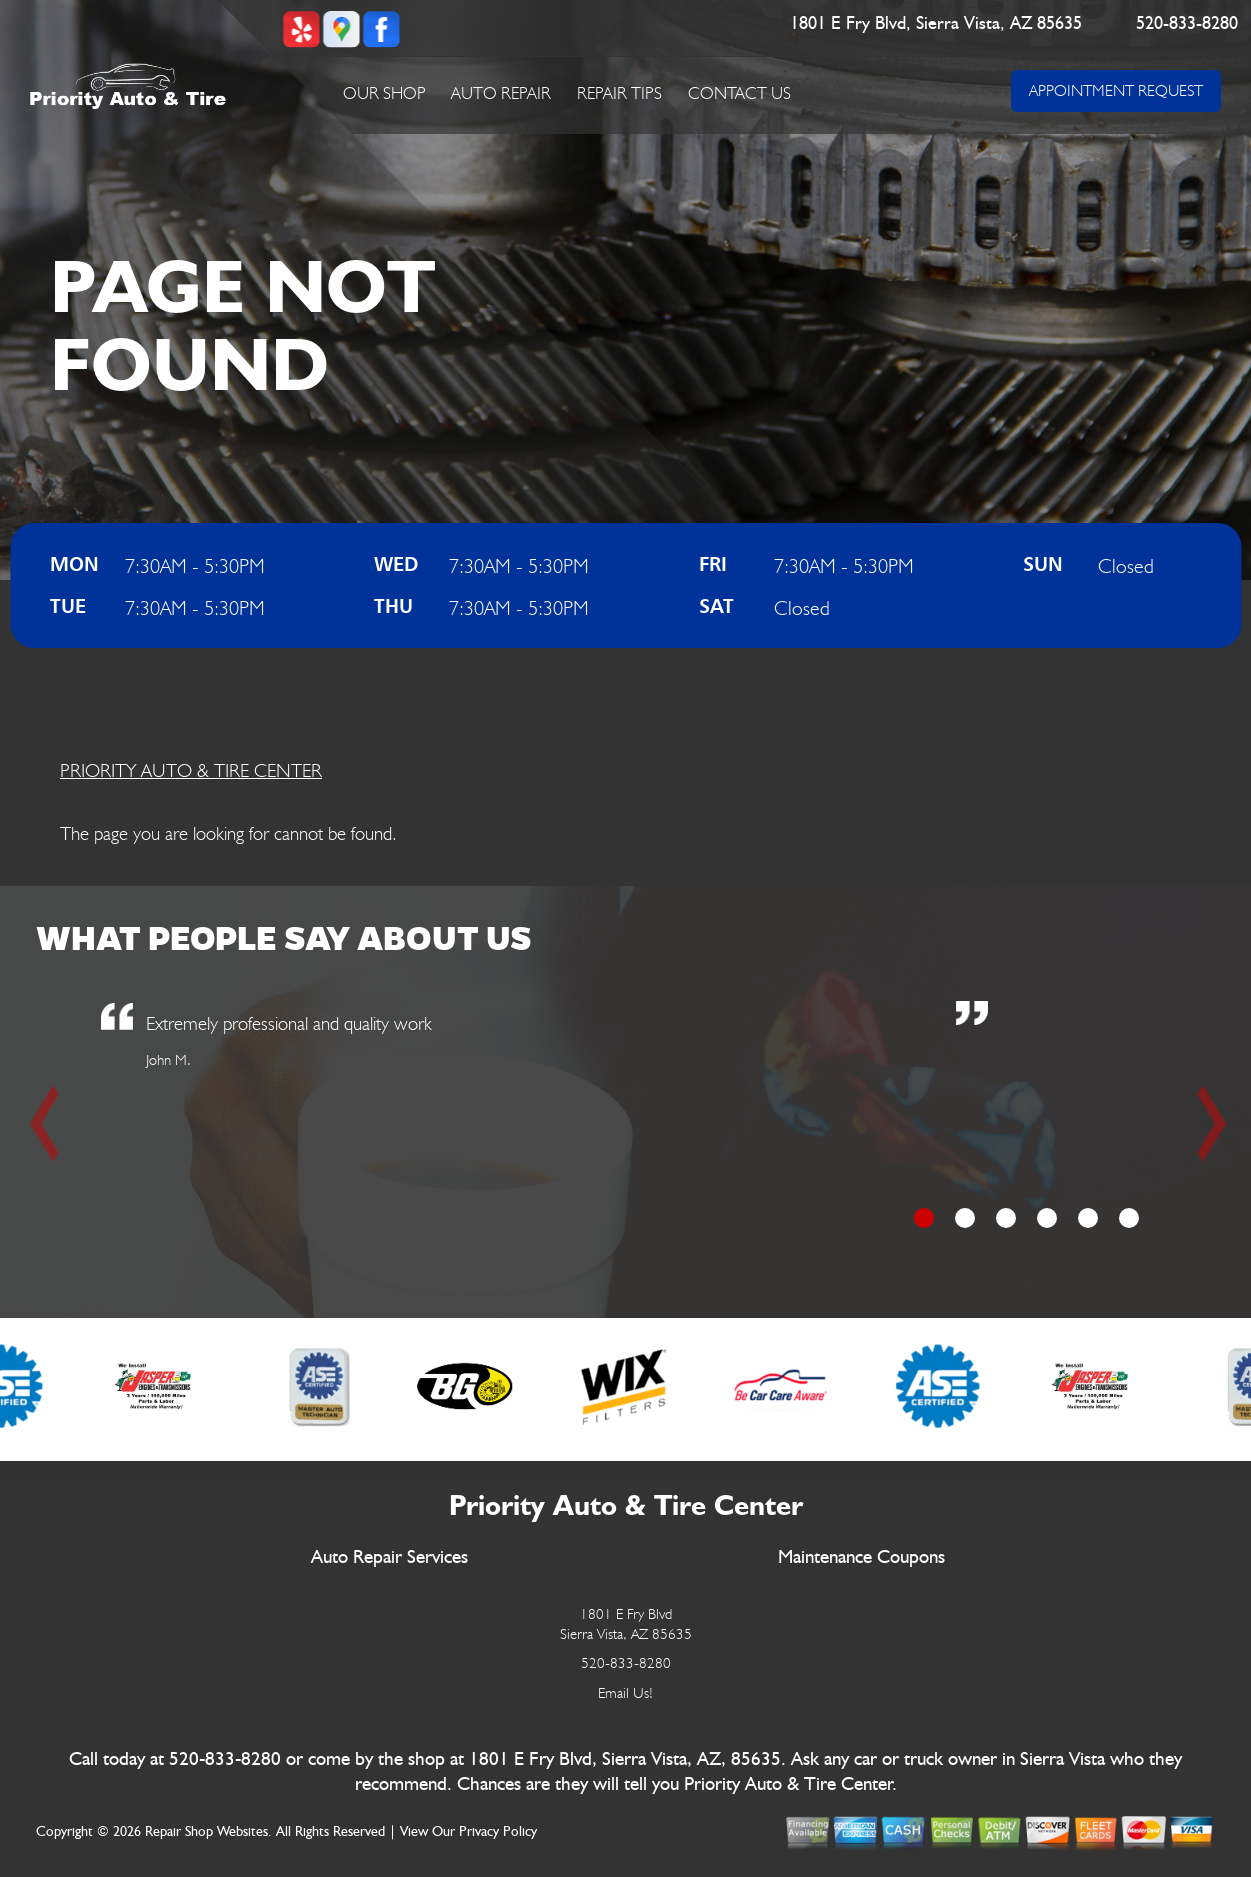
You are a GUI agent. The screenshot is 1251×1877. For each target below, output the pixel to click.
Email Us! (625, 1693)
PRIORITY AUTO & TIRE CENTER (191, 770)
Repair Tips (619, 93)
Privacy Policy (498, 1832)
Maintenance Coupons (861, 1557)
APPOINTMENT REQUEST (1116, 90)
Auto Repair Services (389, 1557)
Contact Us (739, 93)
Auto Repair (501, 93)
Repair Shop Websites (206, 1832)
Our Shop (384, 93)
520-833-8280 (1187, 24)
